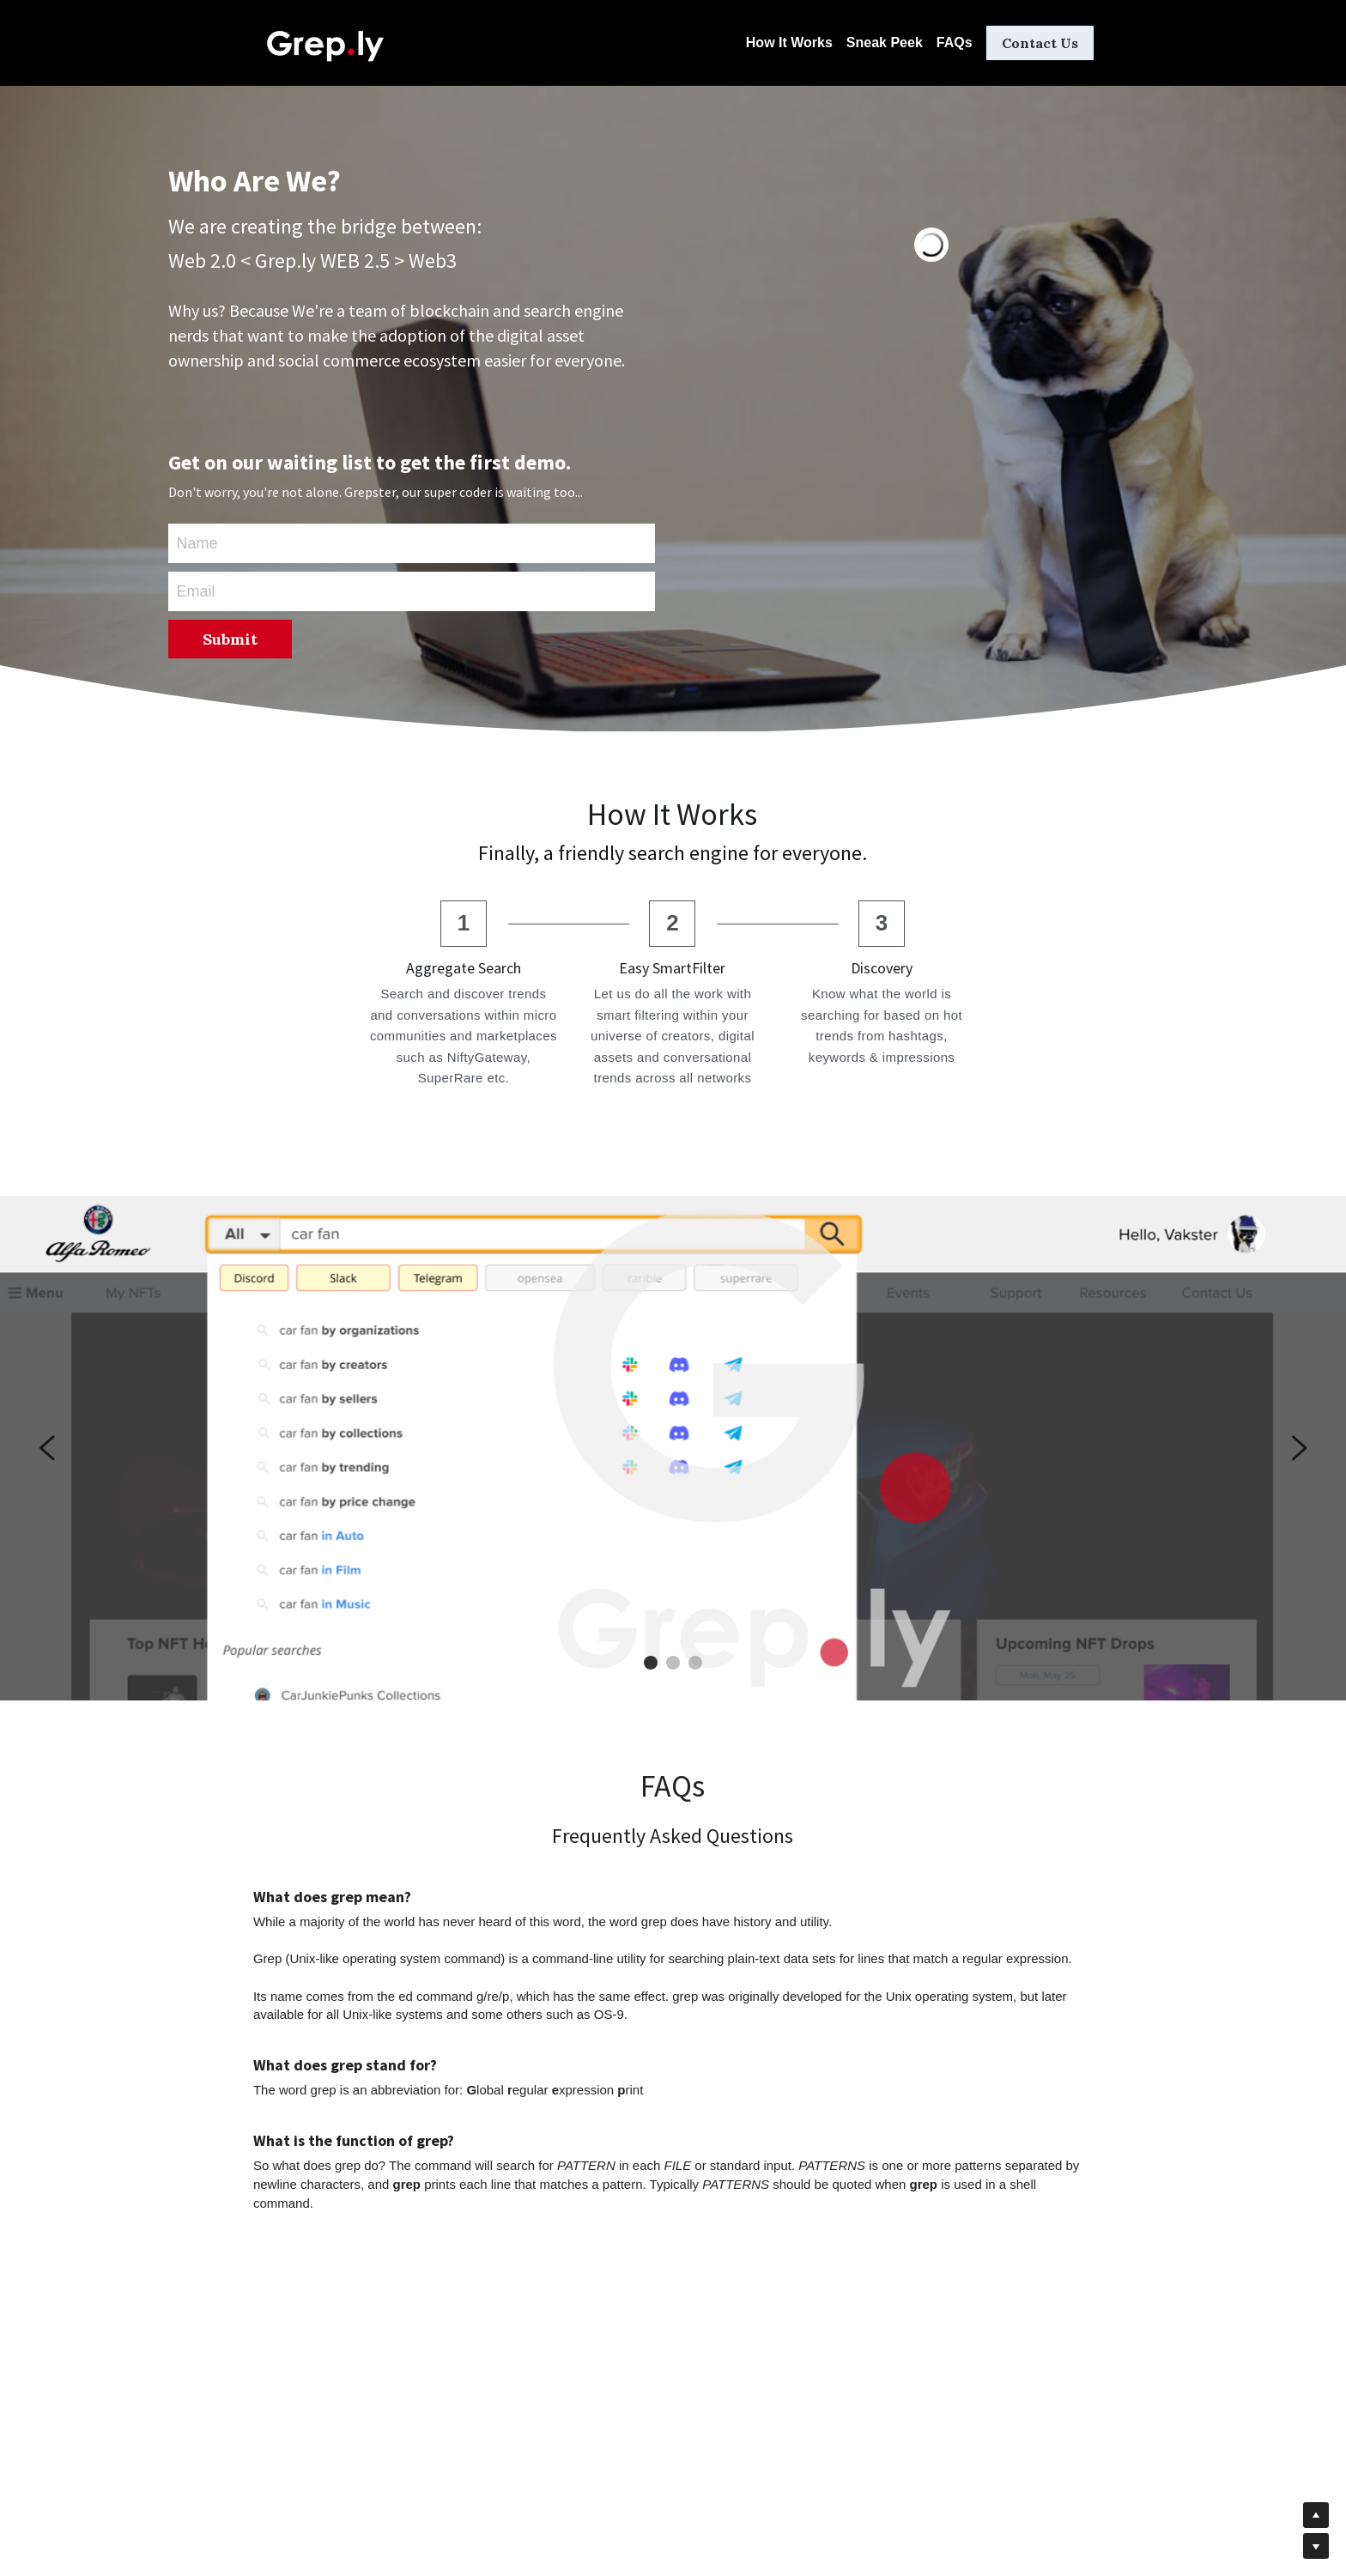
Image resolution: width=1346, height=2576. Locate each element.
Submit (230, 639)
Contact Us (1040, 43)
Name (197, 543)
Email (196, 590)
